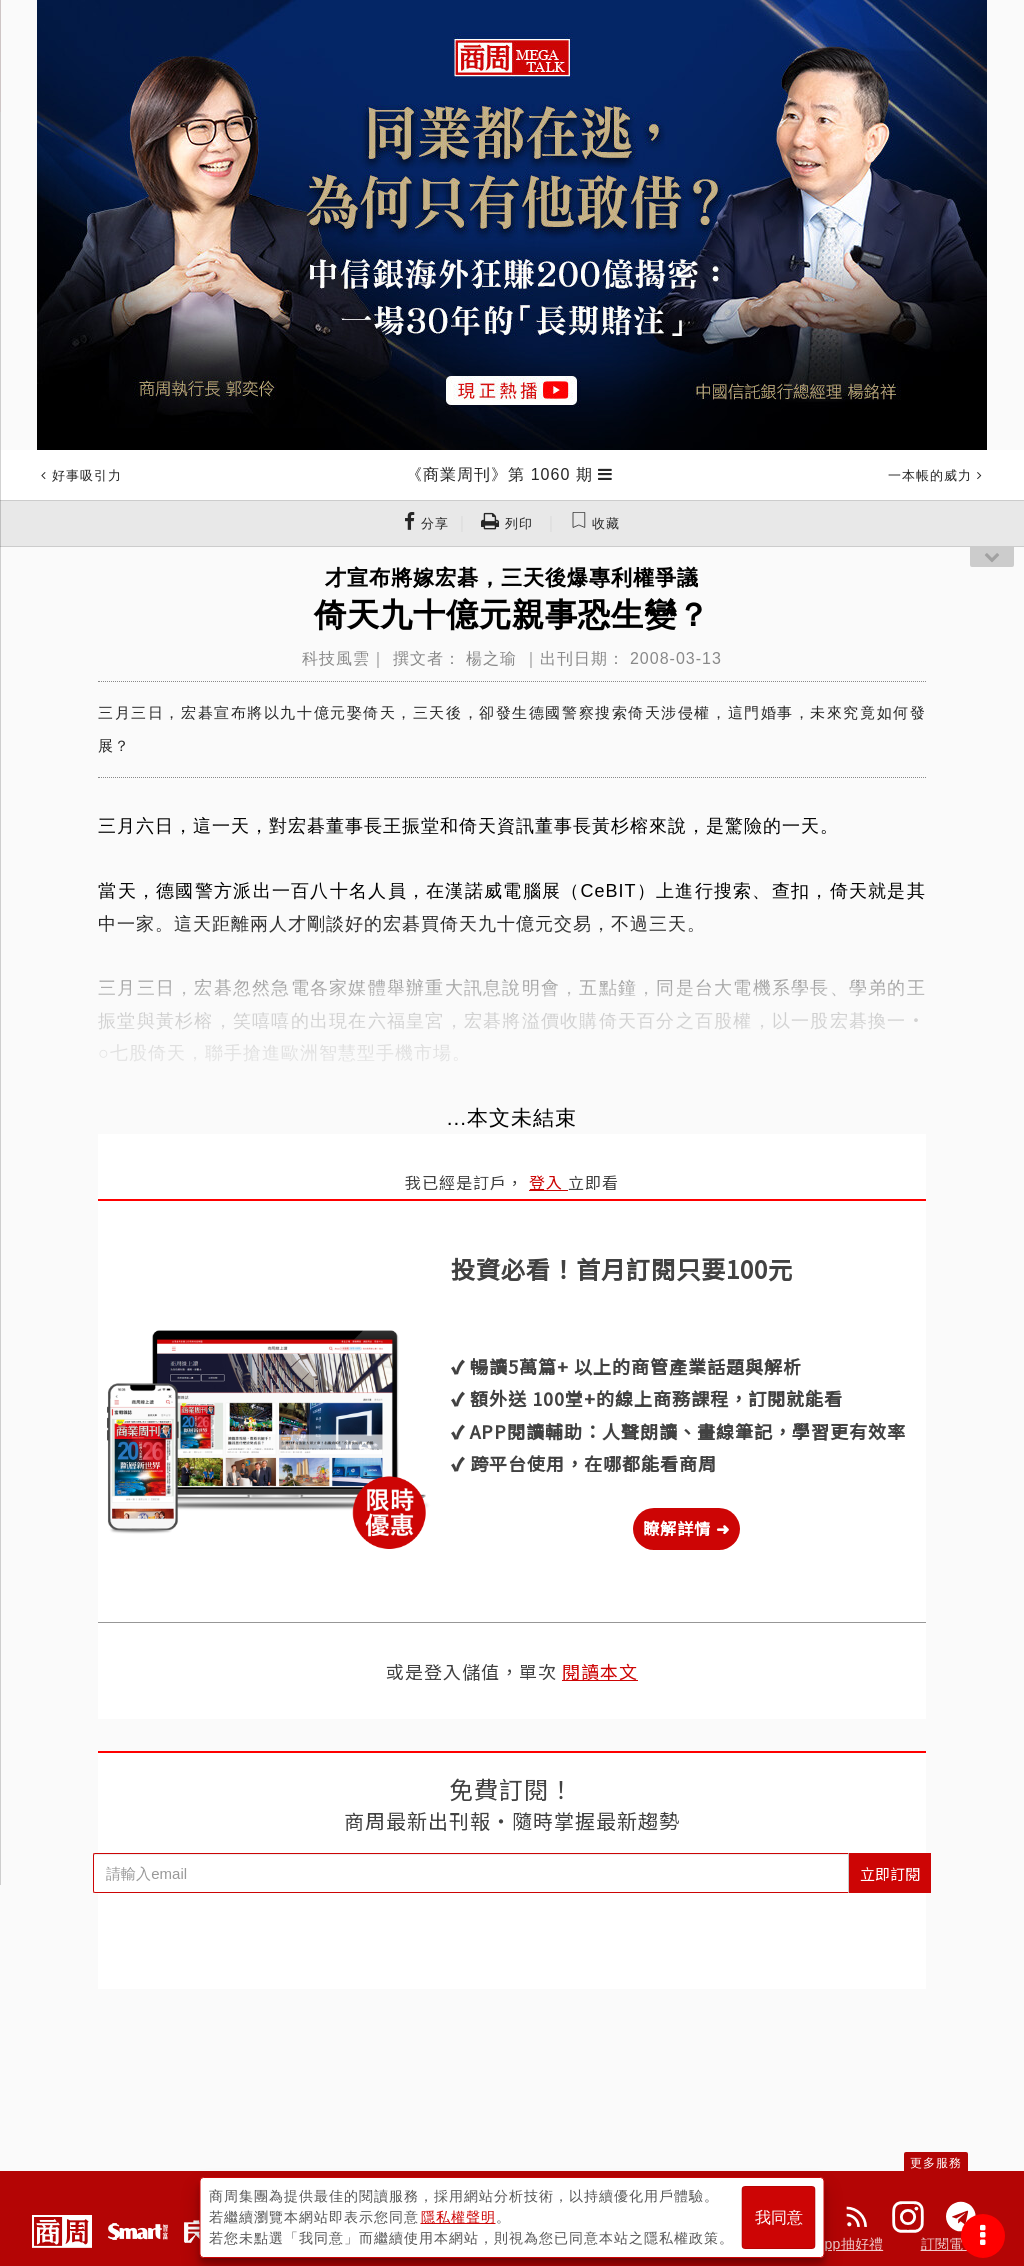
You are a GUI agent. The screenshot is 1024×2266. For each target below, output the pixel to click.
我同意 (779, 2217)
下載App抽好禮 (835, 2244)
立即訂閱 (890, 1873)
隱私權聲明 (458, 2217)
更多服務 (936, 2163)
